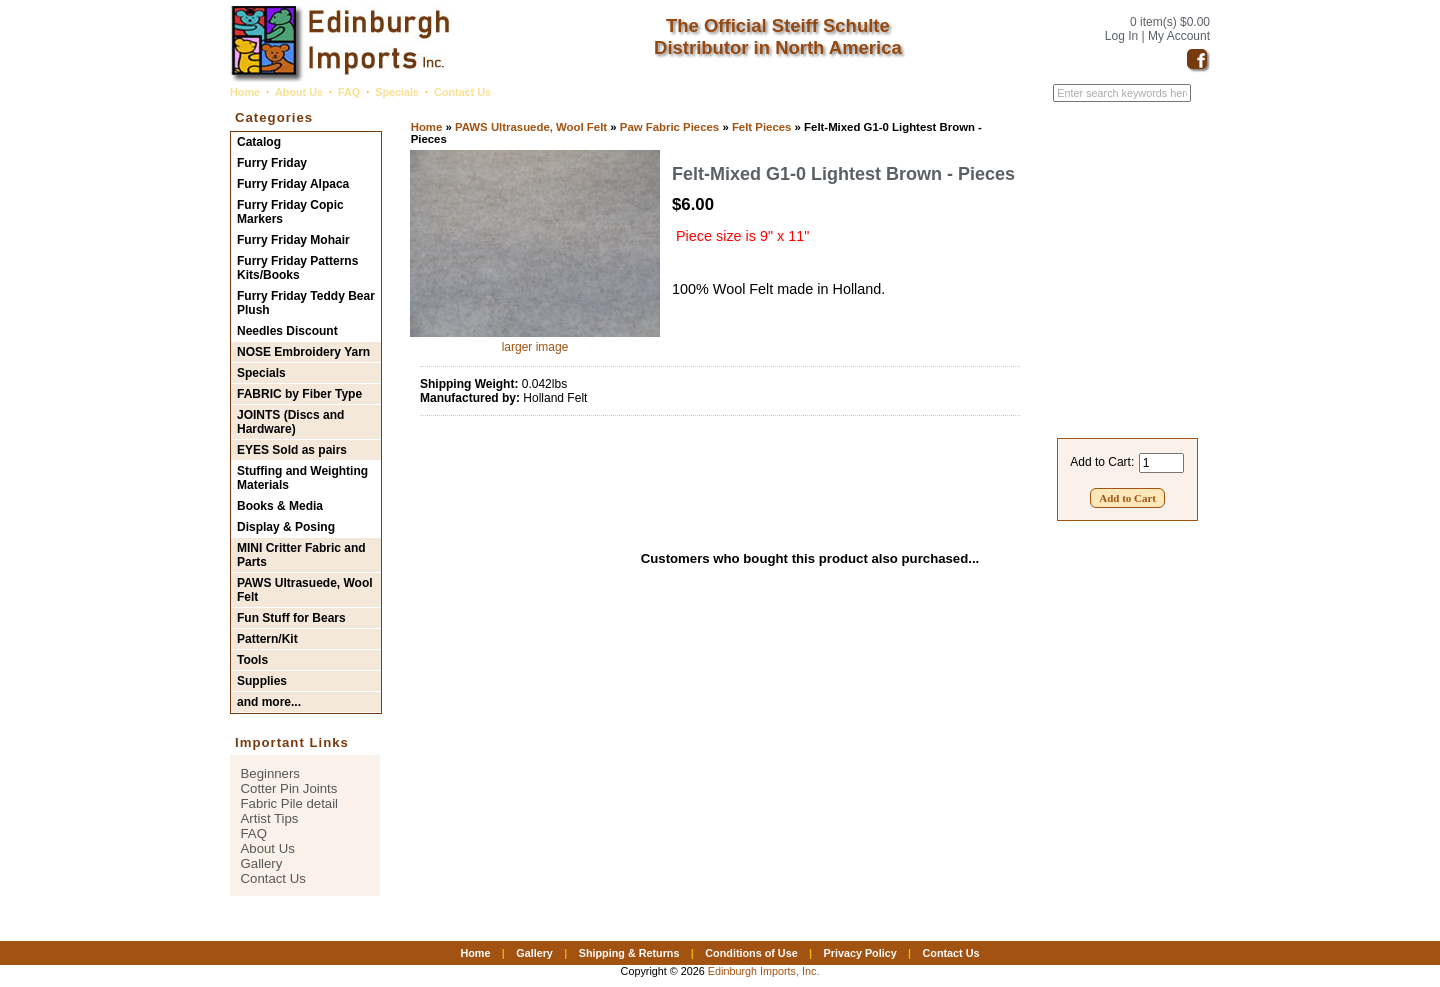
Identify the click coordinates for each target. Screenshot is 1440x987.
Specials (397, 92)
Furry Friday (272, 163)
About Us (299, 92)
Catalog (259, 142)
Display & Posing (286, 527)
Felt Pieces (762, 127)
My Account (1179, 36)
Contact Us (462, 92)
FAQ (349, 92)
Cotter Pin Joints (289, 788)
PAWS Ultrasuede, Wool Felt (531, 127)
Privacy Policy (859, 953)
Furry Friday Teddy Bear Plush (306, 303)
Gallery (262, 863)
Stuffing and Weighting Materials (302, 478)
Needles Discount (287, 331)
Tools (252, 660)
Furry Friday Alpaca (293, 184)
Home (245, 92)
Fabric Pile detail (289, 803)
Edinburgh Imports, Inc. (764, 971)
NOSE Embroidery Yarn (303, 352)
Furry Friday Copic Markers (290, 212)
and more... (269, 702)
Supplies (262, 681)
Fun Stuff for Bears (291, 618)
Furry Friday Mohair (293, 240)
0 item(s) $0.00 (1170, 22)
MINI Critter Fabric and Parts (301, 555)
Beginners (270, 773)
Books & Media (280, 506)
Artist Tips (270, 818)
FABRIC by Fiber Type (299, 394)
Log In (1121, 36)
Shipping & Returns (629, 953)
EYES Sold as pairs (292, 450)
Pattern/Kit (267, 639)
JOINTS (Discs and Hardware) (290, 422)
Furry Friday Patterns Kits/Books (297, 268)
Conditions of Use (751, 953)
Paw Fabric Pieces (669, 127)
